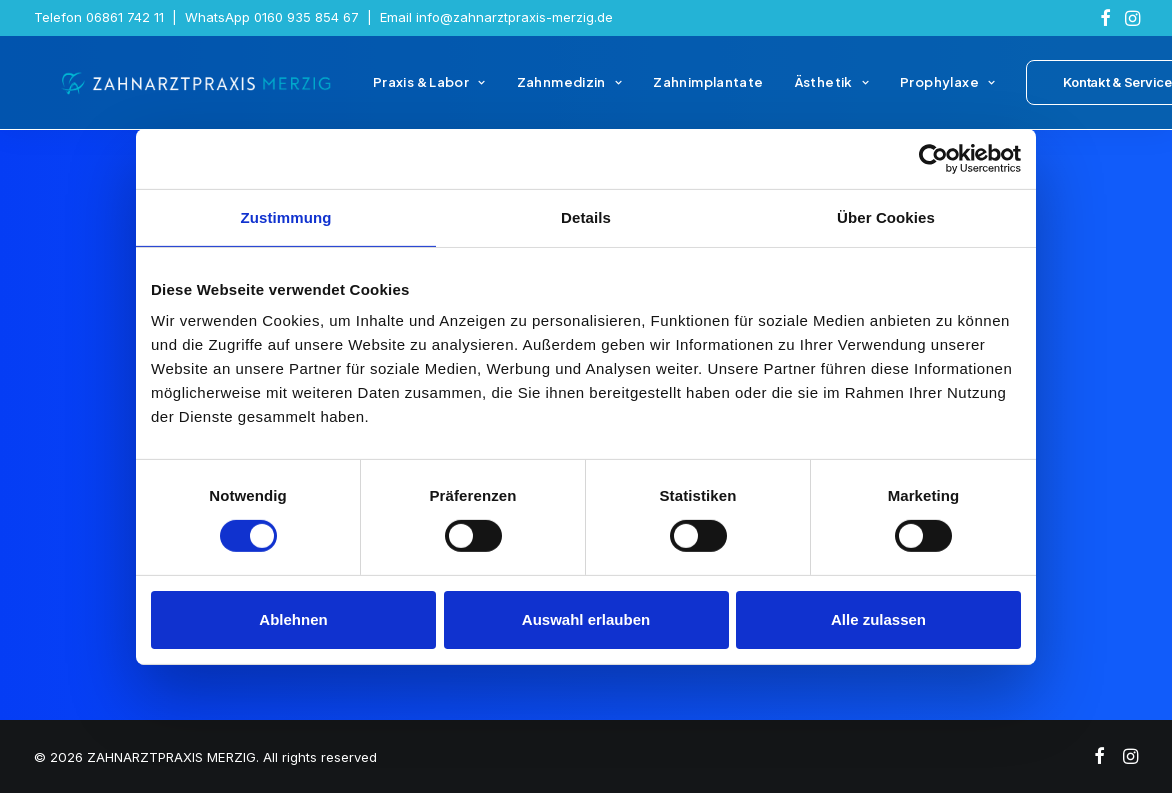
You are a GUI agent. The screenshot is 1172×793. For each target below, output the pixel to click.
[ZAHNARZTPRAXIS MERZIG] (188, 88)
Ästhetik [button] (813, 88)
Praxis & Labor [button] (411, 88)
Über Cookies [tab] (886, 216)
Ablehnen (293, 619)
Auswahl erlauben (586, 619)
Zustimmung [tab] (286, 216)
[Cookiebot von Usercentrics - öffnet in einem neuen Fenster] (933, 158)
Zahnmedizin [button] (551, 88)
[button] (1105, 18)
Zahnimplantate (690, 88)
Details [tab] (586, 216)
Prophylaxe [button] (929, 88)
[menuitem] (1105, 18)
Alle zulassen (878, 619)
